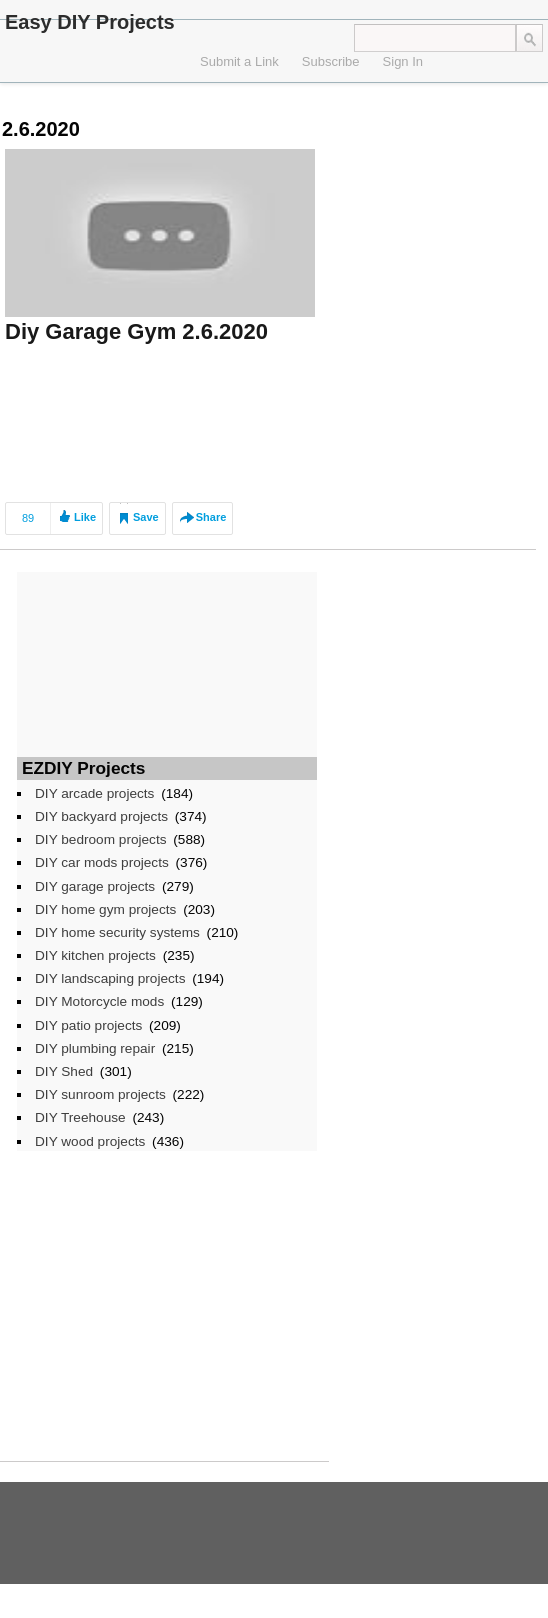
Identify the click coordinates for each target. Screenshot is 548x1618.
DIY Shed (64, 1071)
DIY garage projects (95, 886)
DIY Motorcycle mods (99, 1001)
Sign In (403, 61)
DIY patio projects (88, 1025)
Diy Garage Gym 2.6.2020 (136, 331)
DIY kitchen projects (95, 955)
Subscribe (331, 61)
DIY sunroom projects (100, 1094)
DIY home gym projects (105, 909)
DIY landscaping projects (110, 978)
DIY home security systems (117, 932)
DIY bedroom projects (101, 839)
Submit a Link (239, 61)
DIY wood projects (90, 1141)
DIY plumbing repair (95, 1048)
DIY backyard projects (101, 816)
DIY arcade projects (94, 793)
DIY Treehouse (80, 1117)
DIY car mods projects (102, 862)
